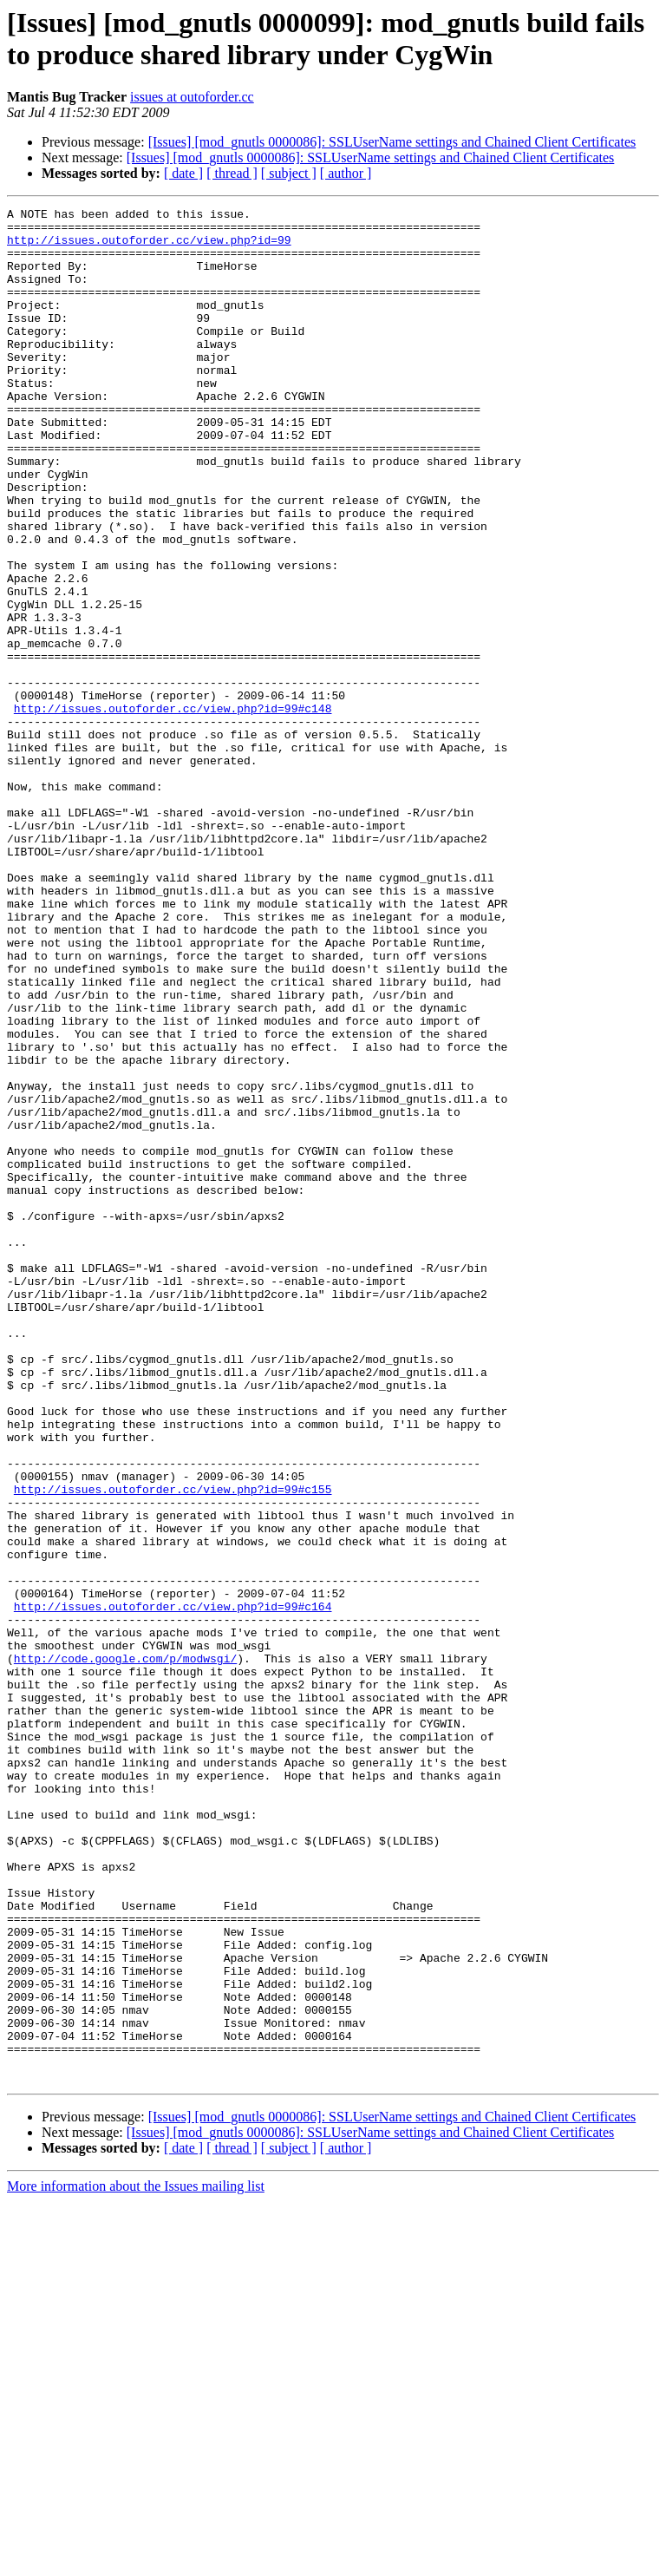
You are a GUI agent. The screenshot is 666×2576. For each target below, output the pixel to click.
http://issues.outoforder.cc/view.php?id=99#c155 (173, 1746)
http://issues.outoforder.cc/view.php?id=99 (149, 247)
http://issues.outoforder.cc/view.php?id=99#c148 (173, 809)
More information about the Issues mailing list (135, 2560)
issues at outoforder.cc (192, 96)
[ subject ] (289, 173)
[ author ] (346, 173)
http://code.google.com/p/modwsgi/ (125, 1949)
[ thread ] (232, 173)
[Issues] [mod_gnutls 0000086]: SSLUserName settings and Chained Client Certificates (392, 141)
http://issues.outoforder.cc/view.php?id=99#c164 (173, 1887)
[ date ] (183, 173)
